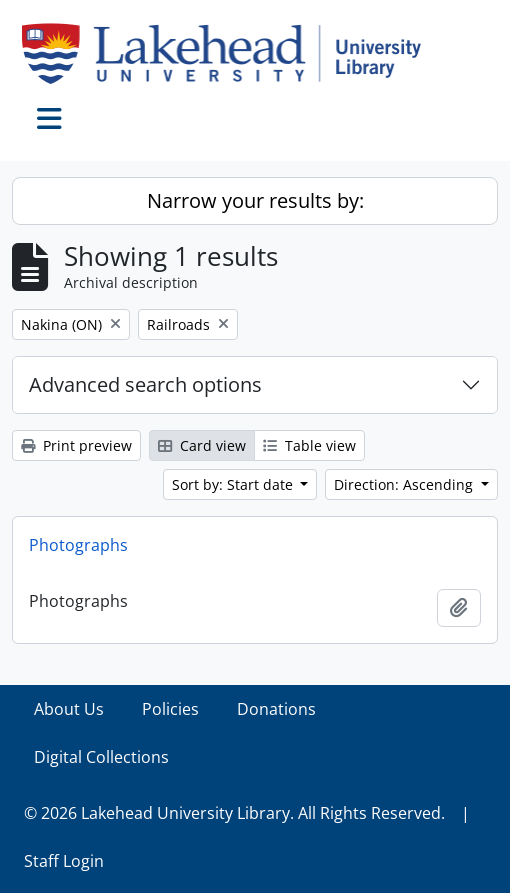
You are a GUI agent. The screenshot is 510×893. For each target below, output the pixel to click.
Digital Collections (101, 757)
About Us (69, 709)
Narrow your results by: (255, 200)
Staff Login (64, 861)
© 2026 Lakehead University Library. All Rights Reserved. (234, 813)
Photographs (78, 545)
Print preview (76, 445)
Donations (276, 709)
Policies (170, 709)
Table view (309, 445)
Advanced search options (145, 384)
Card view (202, 445)
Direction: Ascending (405, 484)
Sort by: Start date (234, 484)
